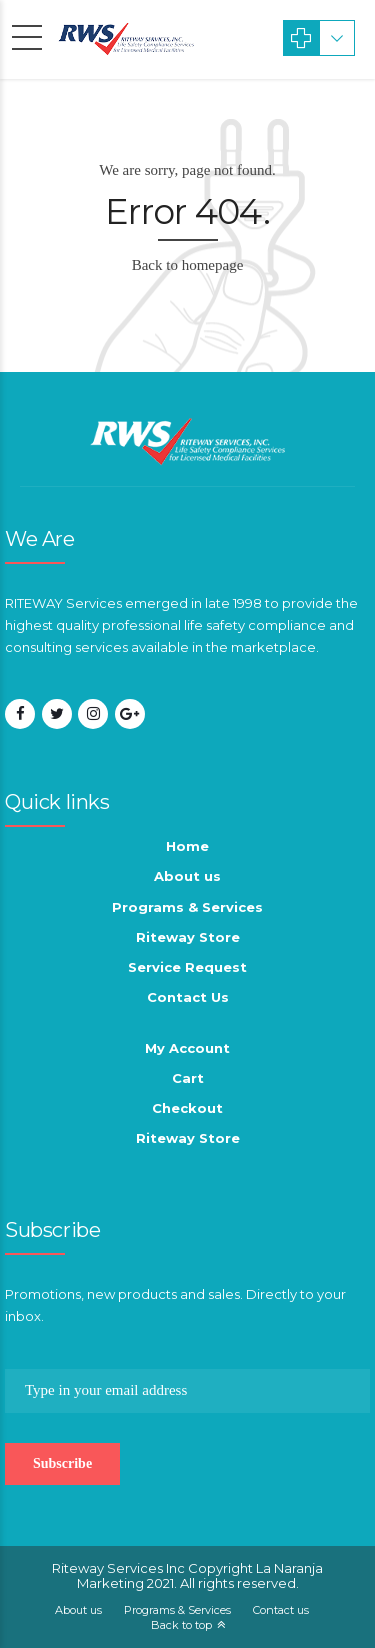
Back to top (181, 1625)
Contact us (281, 1610)
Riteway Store (188, 937)
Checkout (187, 1108)
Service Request (187, 967)
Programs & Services (187, 907)
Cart (188, 1078)
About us (187, 876)
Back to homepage (188, 265)
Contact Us (188, 997)
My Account (187, 1048)
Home (187, 846)
